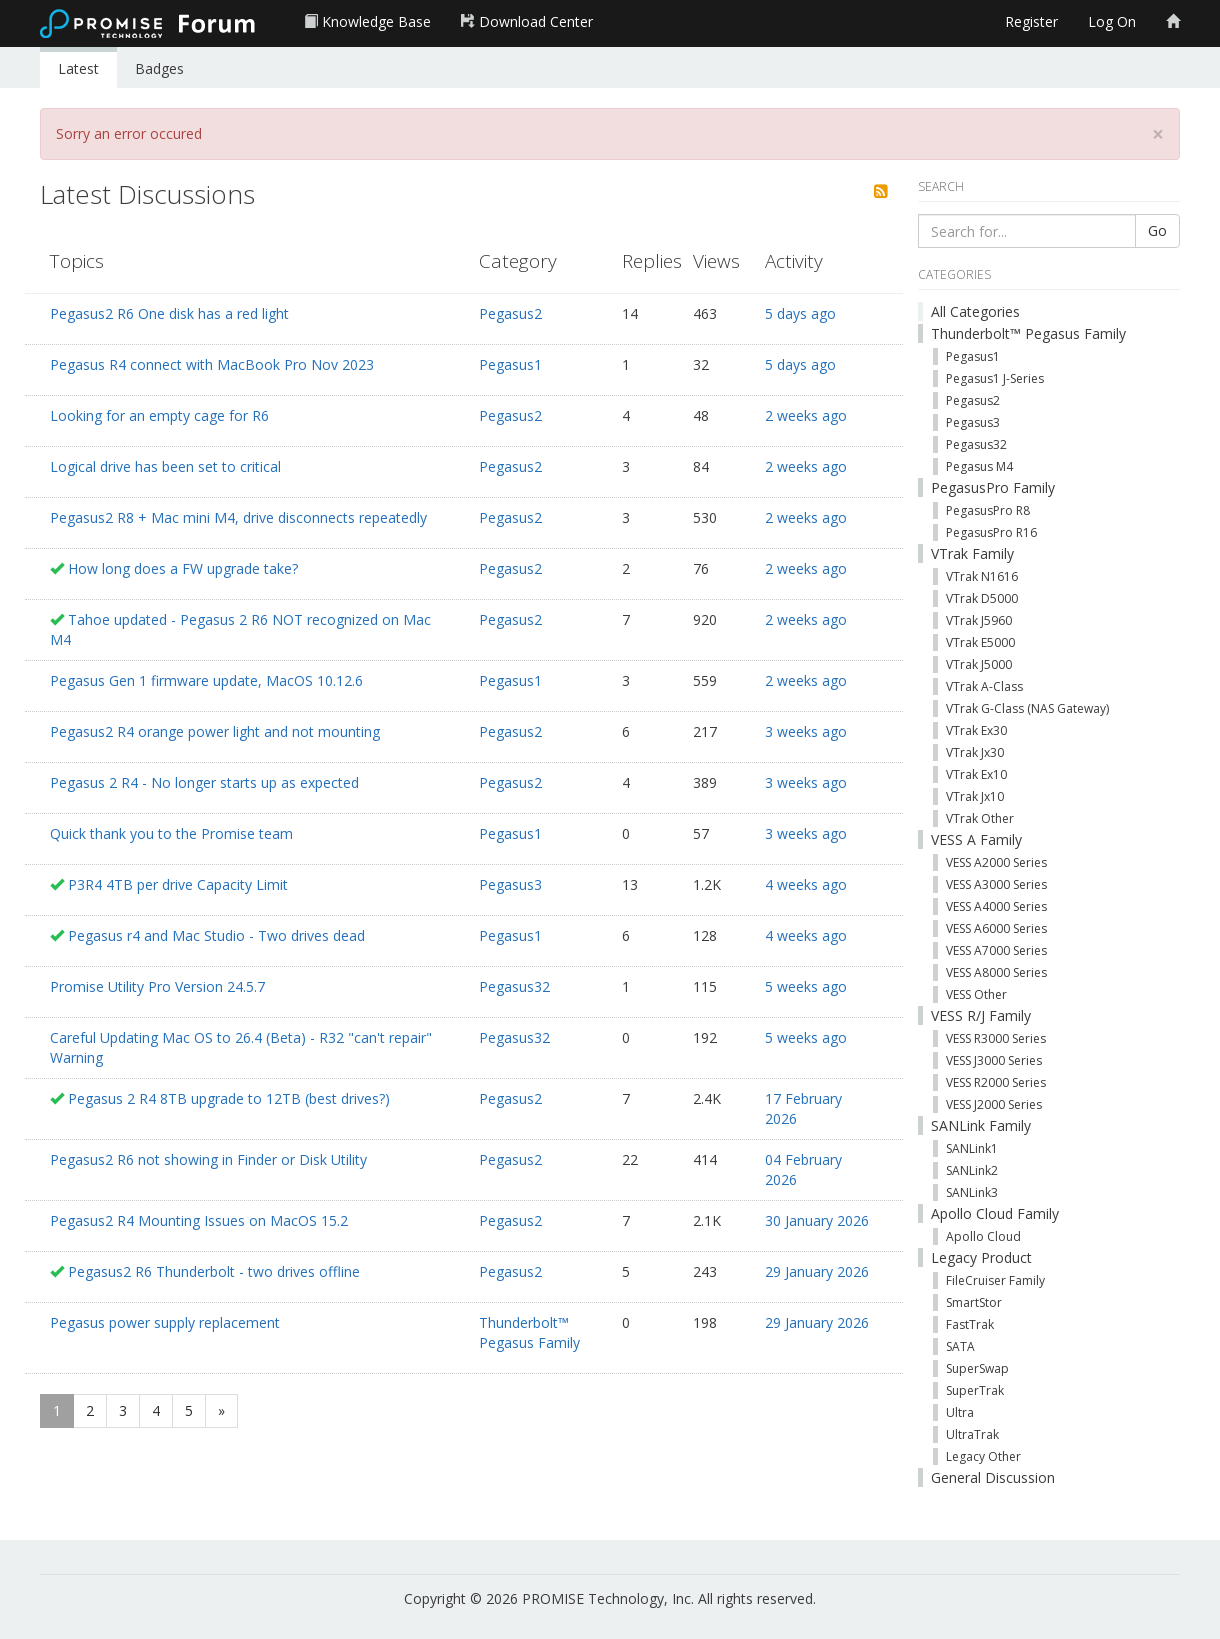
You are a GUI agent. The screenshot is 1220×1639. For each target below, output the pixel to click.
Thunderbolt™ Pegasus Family (529, 1332)
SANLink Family (981, 1125)
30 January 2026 (817, 1220)
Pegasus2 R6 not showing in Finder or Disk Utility (208, 1159)
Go (1157, 230)
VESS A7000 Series (996, 950)
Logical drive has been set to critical (165, 466)
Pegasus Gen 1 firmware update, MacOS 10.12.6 (206, 680)
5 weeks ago (806, 986)
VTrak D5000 (982, 598)
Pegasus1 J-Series (995, 378)
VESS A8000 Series (996, 972)
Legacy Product (981, 1257)
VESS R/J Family (981, 1015)
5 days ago (800, 313)
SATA (960, 1346)
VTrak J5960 (979, 620)
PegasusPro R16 (991, 532)
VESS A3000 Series (996, 884)
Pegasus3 (510, 884)
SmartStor (974, 1302)
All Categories (975, 311)
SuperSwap (977, 1368)
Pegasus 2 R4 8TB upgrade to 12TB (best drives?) (229, 1098)
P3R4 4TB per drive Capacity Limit (178, 884)
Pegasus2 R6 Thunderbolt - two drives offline (214, 1271)
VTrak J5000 (979, 664)
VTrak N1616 (982, 576)
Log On (1112, 21)
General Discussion (993, 1477)
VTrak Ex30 (976, 730)
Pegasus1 (510, 364)
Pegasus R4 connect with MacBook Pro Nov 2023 (212, 364)
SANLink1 (972, 1148)
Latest (78, 68)
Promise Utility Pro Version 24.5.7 (157, 986)
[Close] (1158, 134)
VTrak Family (972, 553)
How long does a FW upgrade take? (183, 568)
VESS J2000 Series (994, 1104)
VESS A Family (976, 839)
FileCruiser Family (995, 1280)
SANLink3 (972, 1192)
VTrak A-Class (984, 686)
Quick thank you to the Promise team (171, 833)
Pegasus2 (510, 313)
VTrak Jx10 (975, 796)
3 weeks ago (806, 731)
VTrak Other (980, 818)
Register (1031, 21)
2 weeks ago (806, 415)
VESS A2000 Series (996, 862)
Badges (159, 68)
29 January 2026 (817, 1271)
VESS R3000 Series (996, 1038)
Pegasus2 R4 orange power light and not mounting (215, 731)
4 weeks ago (806, 884)
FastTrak (970, 1324)
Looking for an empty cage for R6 (159, 415)
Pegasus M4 (979, 466)
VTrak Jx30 (975, 752)
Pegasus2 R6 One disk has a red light (169, 313)
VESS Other (976, 994)
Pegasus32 (514, 986)
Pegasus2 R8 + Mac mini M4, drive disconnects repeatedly (238, 517)
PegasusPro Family (993, 487)
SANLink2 (972, 1170)
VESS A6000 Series (996, 928)
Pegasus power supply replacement (165, 1322)
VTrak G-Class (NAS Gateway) (1027, 708)
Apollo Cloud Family (995, 1213)
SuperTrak (975, 1390)
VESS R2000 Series (996, 1082)
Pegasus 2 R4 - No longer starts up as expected (204, 782)
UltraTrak (972, 1434)
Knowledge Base (367, 21)
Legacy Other (983, 1456)
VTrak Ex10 (976, 774)
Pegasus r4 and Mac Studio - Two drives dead (216, 935)
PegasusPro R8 (988, 510)
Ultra (960, 1412)
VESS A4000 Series (996, 906)
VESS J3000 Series (994, 1060)
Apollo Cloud (983, 1236)
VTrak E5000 (980, 642)
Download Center (527, 21)
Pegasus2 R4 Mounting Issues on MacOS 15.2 (199, 1220)
